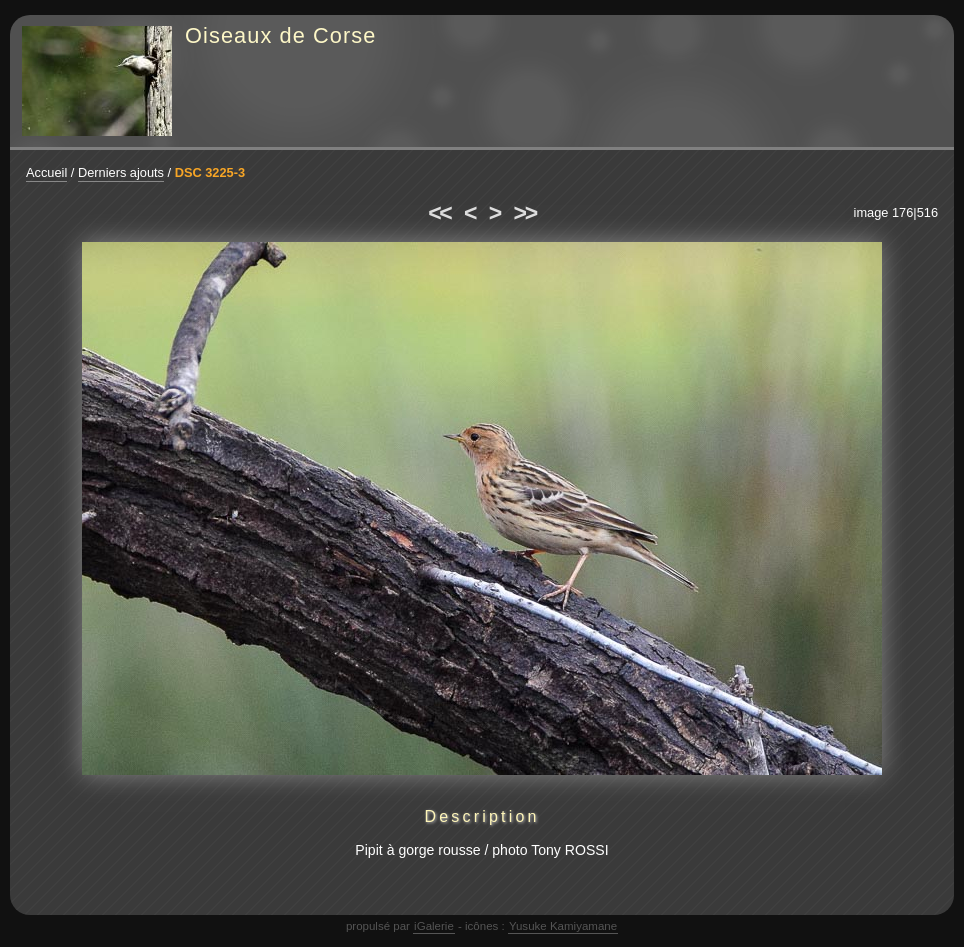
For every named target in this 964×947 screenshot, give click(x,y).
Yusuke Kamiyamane (563, 926)
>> (525, 213)
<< (439, 213)
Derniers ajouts (121, 172)
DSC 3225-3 (210, 172)
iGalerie (434, 926)
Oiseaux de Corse (281, 35)
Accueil (46, 172)
